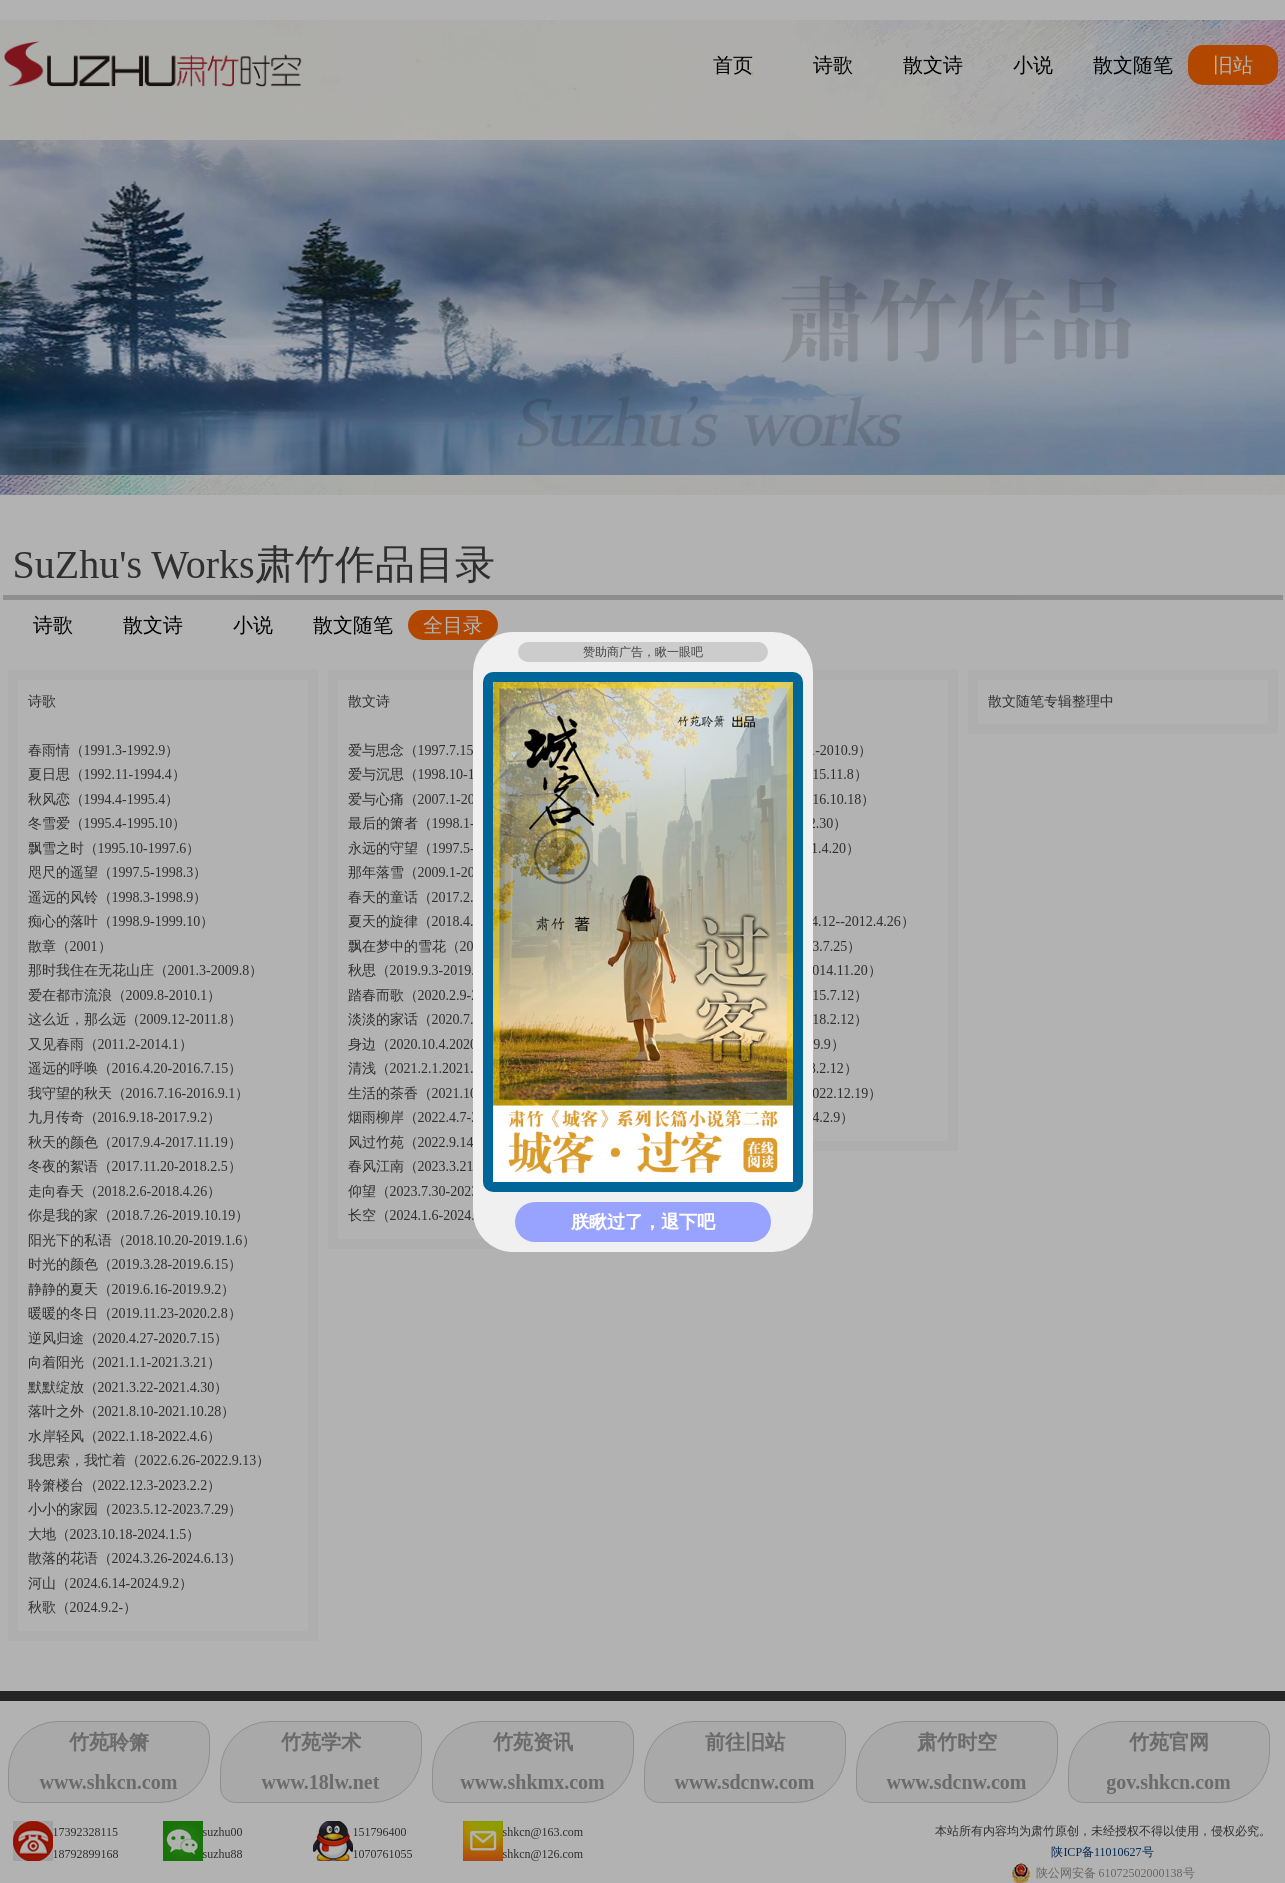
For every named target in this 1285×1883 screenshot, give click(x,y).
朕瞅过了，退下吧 (643, 1222)
